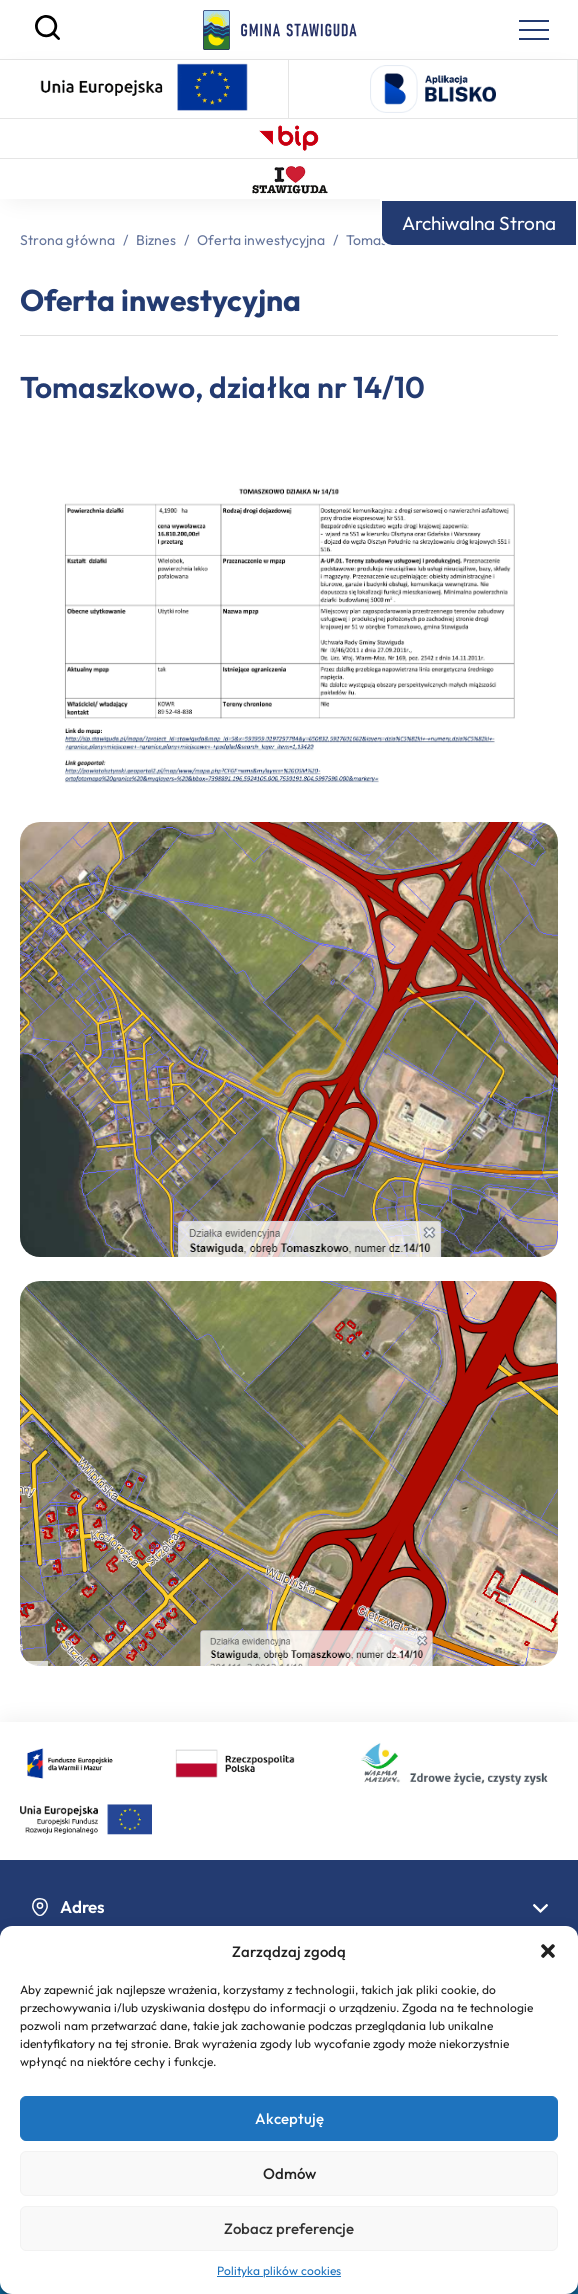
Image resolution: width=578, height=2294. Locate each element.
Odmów (289, 2173)
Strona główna (67, 240)
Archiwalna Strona (479, 223)
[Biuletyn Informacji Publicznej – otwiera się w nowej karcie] (289, 138)
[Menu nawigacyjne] (534, 30)
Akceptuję (289, 2118)
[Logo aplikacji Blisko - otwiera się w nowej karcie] (433, 89)
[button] (548, 1951)
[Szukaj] (47, 35)
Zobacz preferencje (289, 2228)
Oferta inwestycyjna (261, 240)
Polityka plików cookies (279, 2270)
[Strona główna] (280, 30)
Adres (289, 1906)
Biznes (156, 240)
